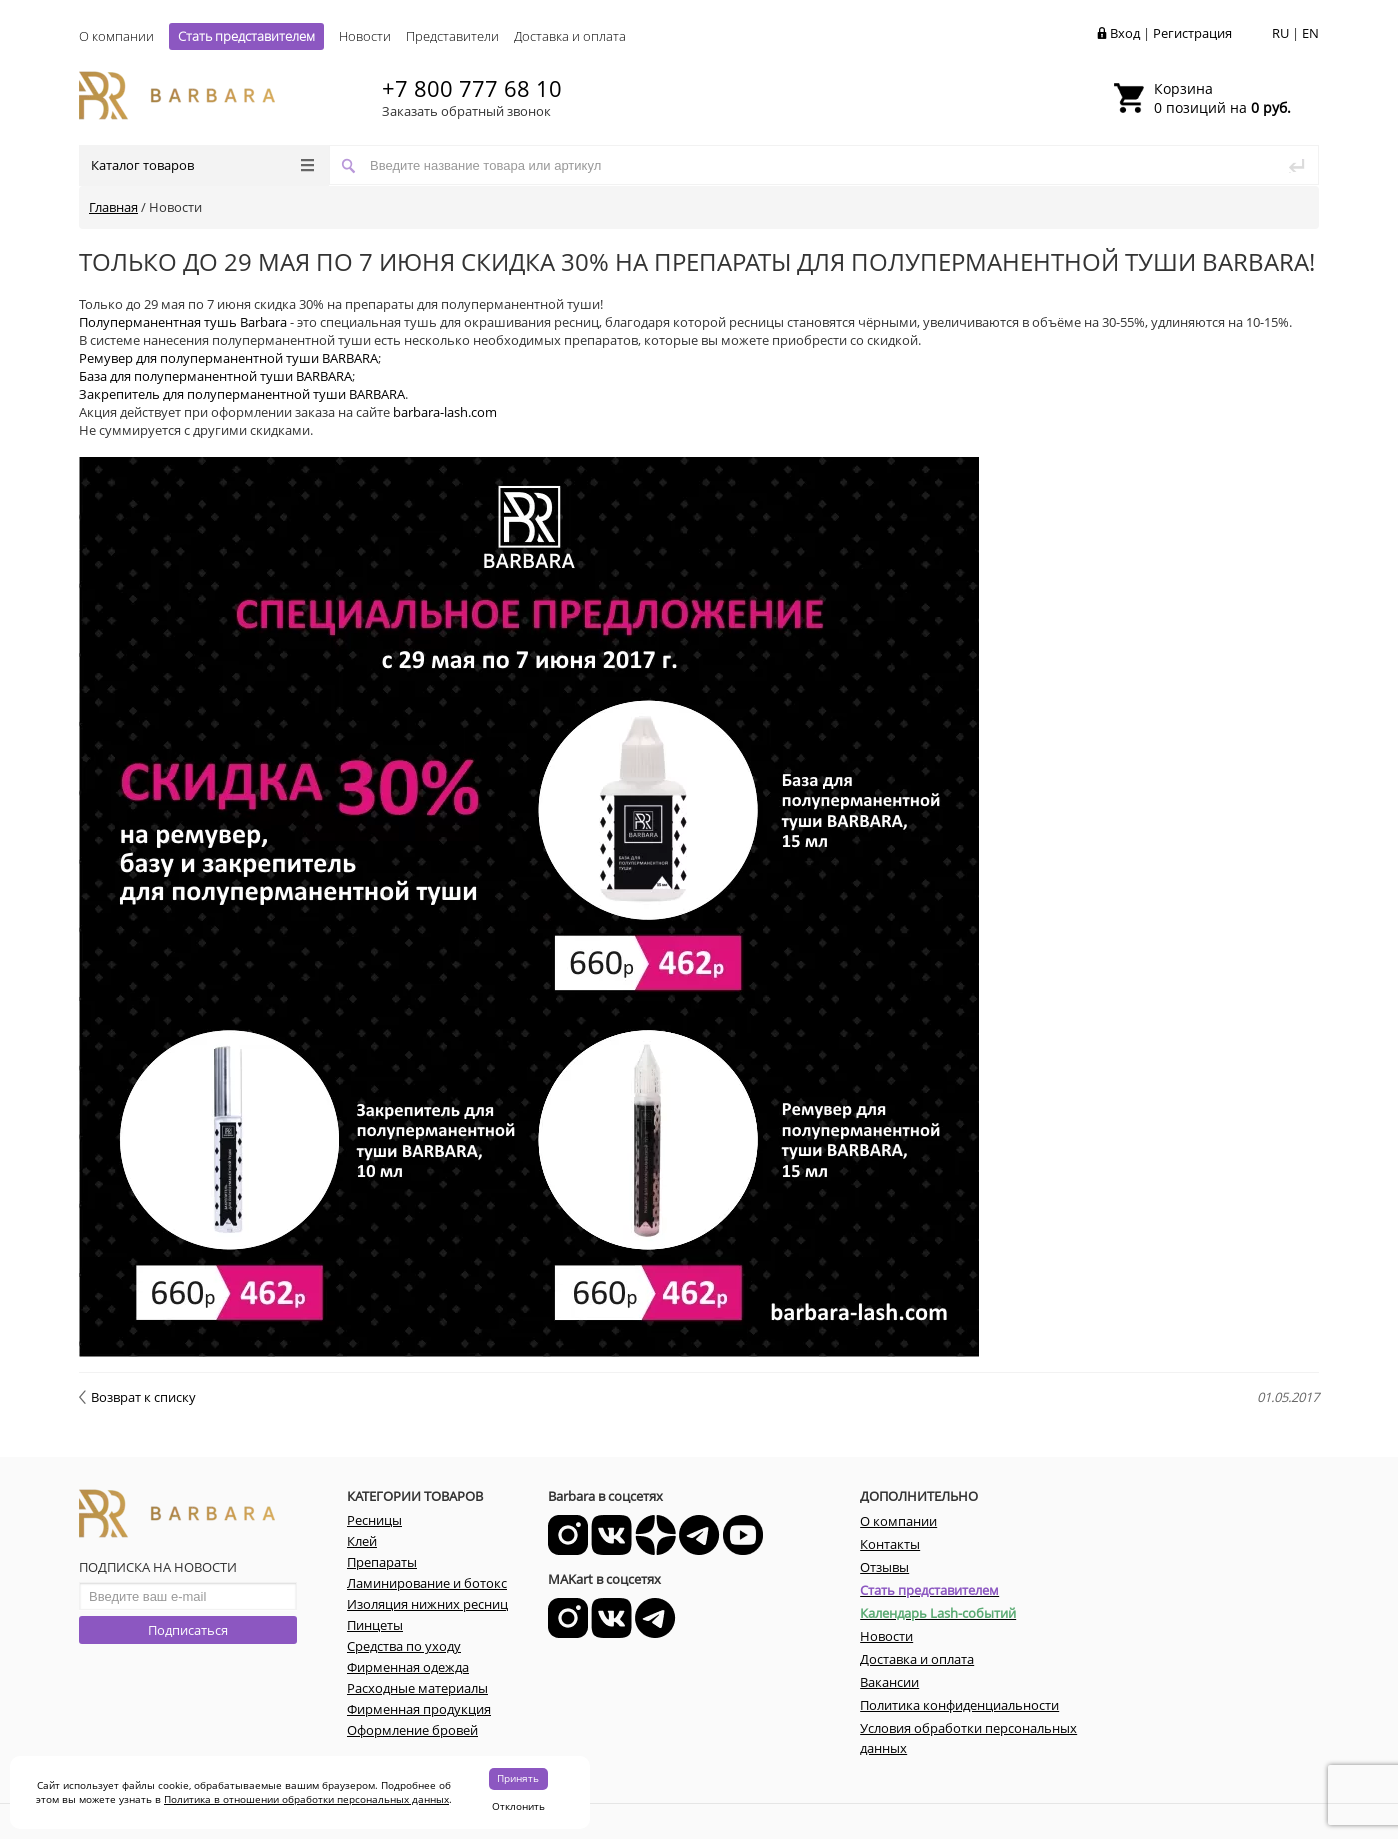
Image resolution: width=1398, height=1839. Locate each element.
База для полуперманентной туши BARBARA (215, 376)
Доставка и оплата (570, 36)
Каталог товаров (202, 165)
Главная (113, 207)
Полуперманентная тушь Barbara (183, 322)
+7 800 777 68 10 (472, 88)
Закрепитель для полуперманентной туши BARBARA (242, 394)
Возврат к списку (137, 1397)
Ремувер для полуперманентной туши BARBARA (228, 358)
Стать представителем (246, 36)
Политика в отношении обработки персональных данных (306, 1799)
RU (1280, 33)
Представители (452, 36)
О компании (116, 36)
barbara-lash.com (445, 412)
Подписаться (188, 1630)
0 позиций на (1222, 98)
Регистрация (1192, 33)
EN (1310, 33)
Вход (1125, 33)
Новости (365, 36)
